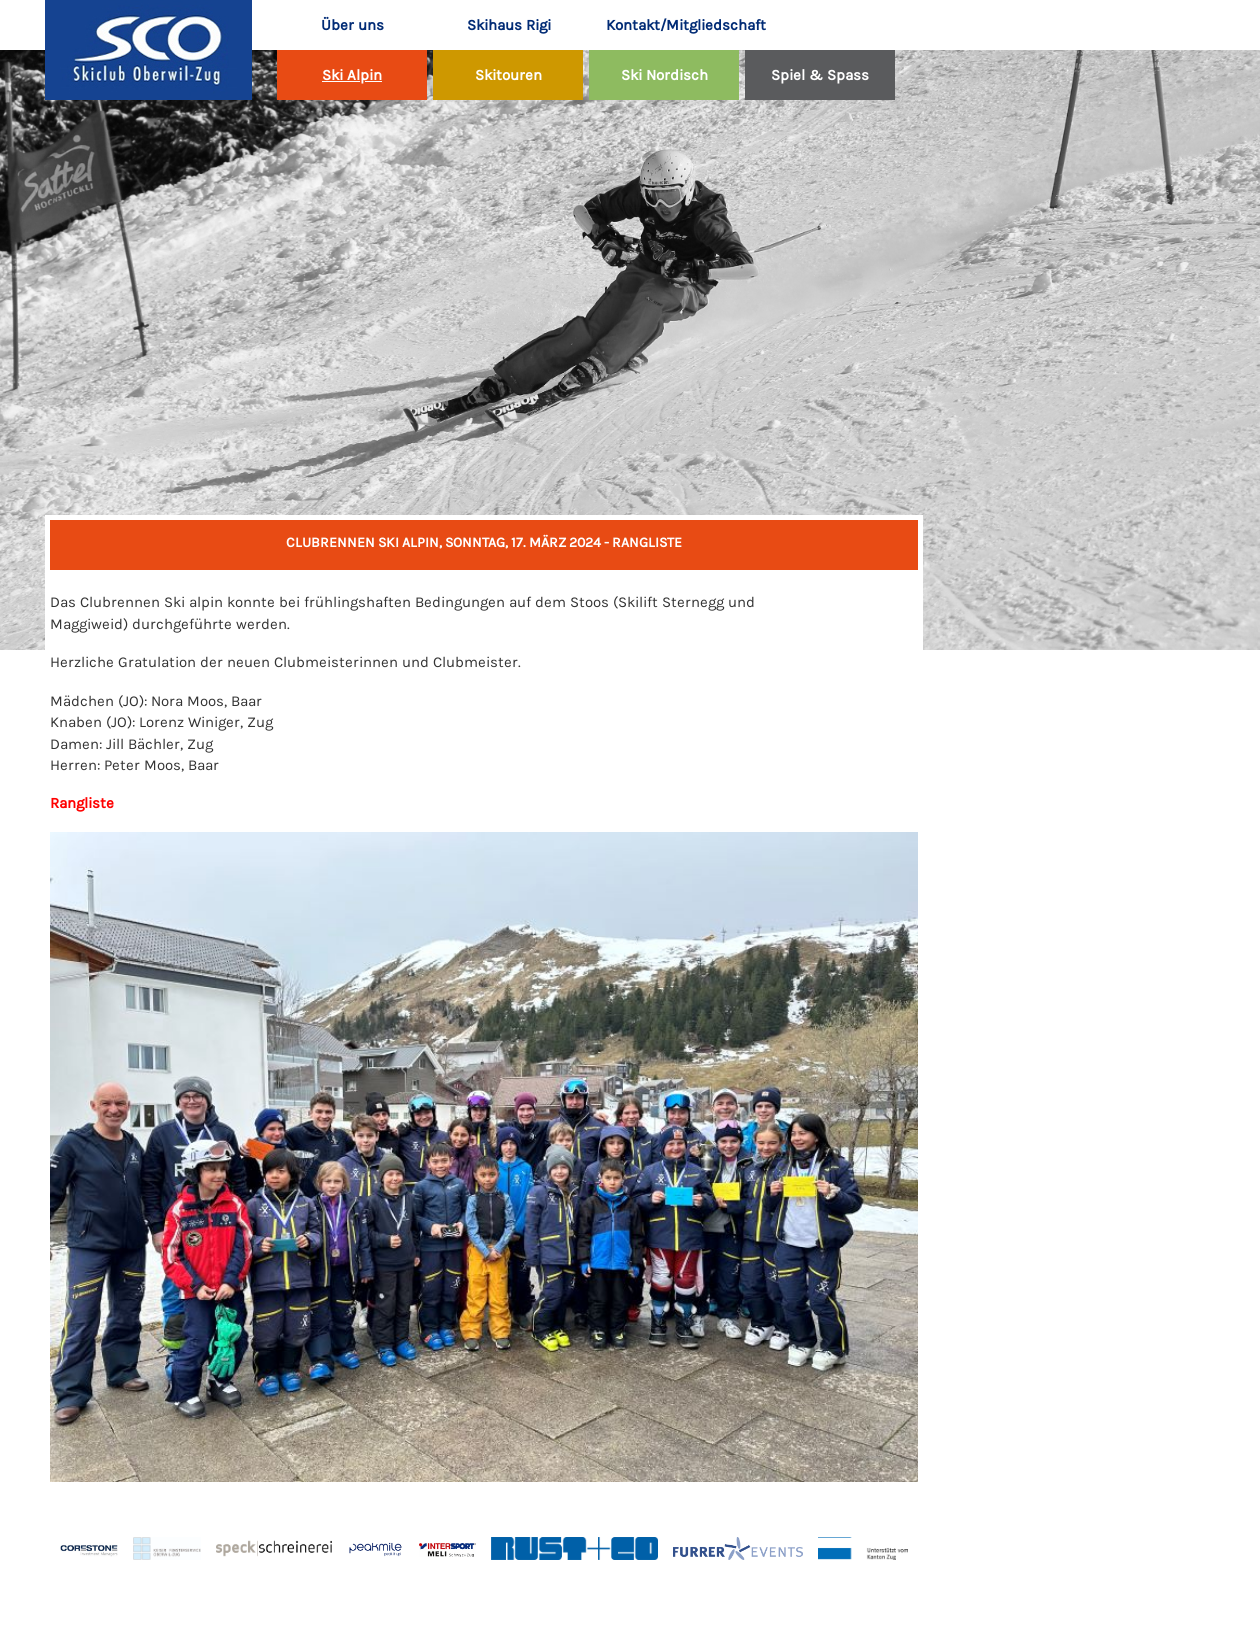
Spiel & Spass (820, 75)
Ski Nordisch (664, 75)
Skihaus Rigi (509, 25)
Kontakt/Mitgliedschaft (673, 25)
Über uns (352, 25)
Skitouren (508, 75)
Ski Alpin (352, 75)
